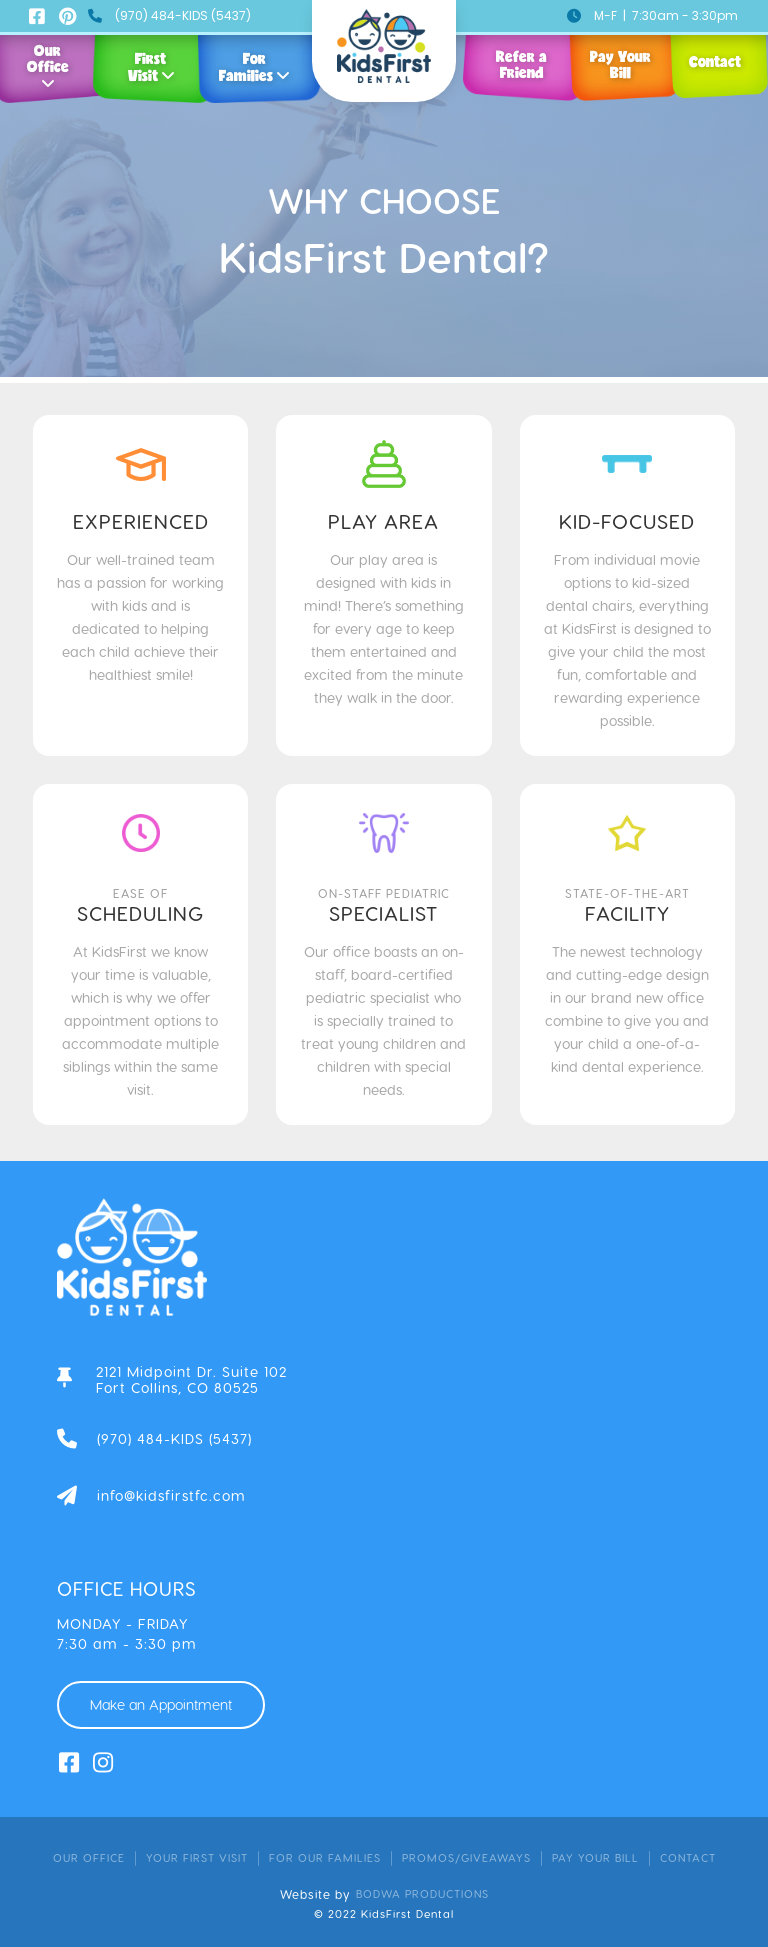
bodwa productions (422, 1893)
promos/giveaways (466, 1857)
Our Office (89, 1857)
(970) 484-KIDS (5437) (183, 15)
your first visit (197, 1857)
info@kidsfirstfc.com (171, 1496)
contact (688, 1857)
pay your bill (595, 1857)
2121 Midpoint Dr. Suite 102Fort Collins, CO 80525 (191, 1380)
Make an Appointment (161, 1704)
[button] (154, 53)
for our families (325, 1857)
